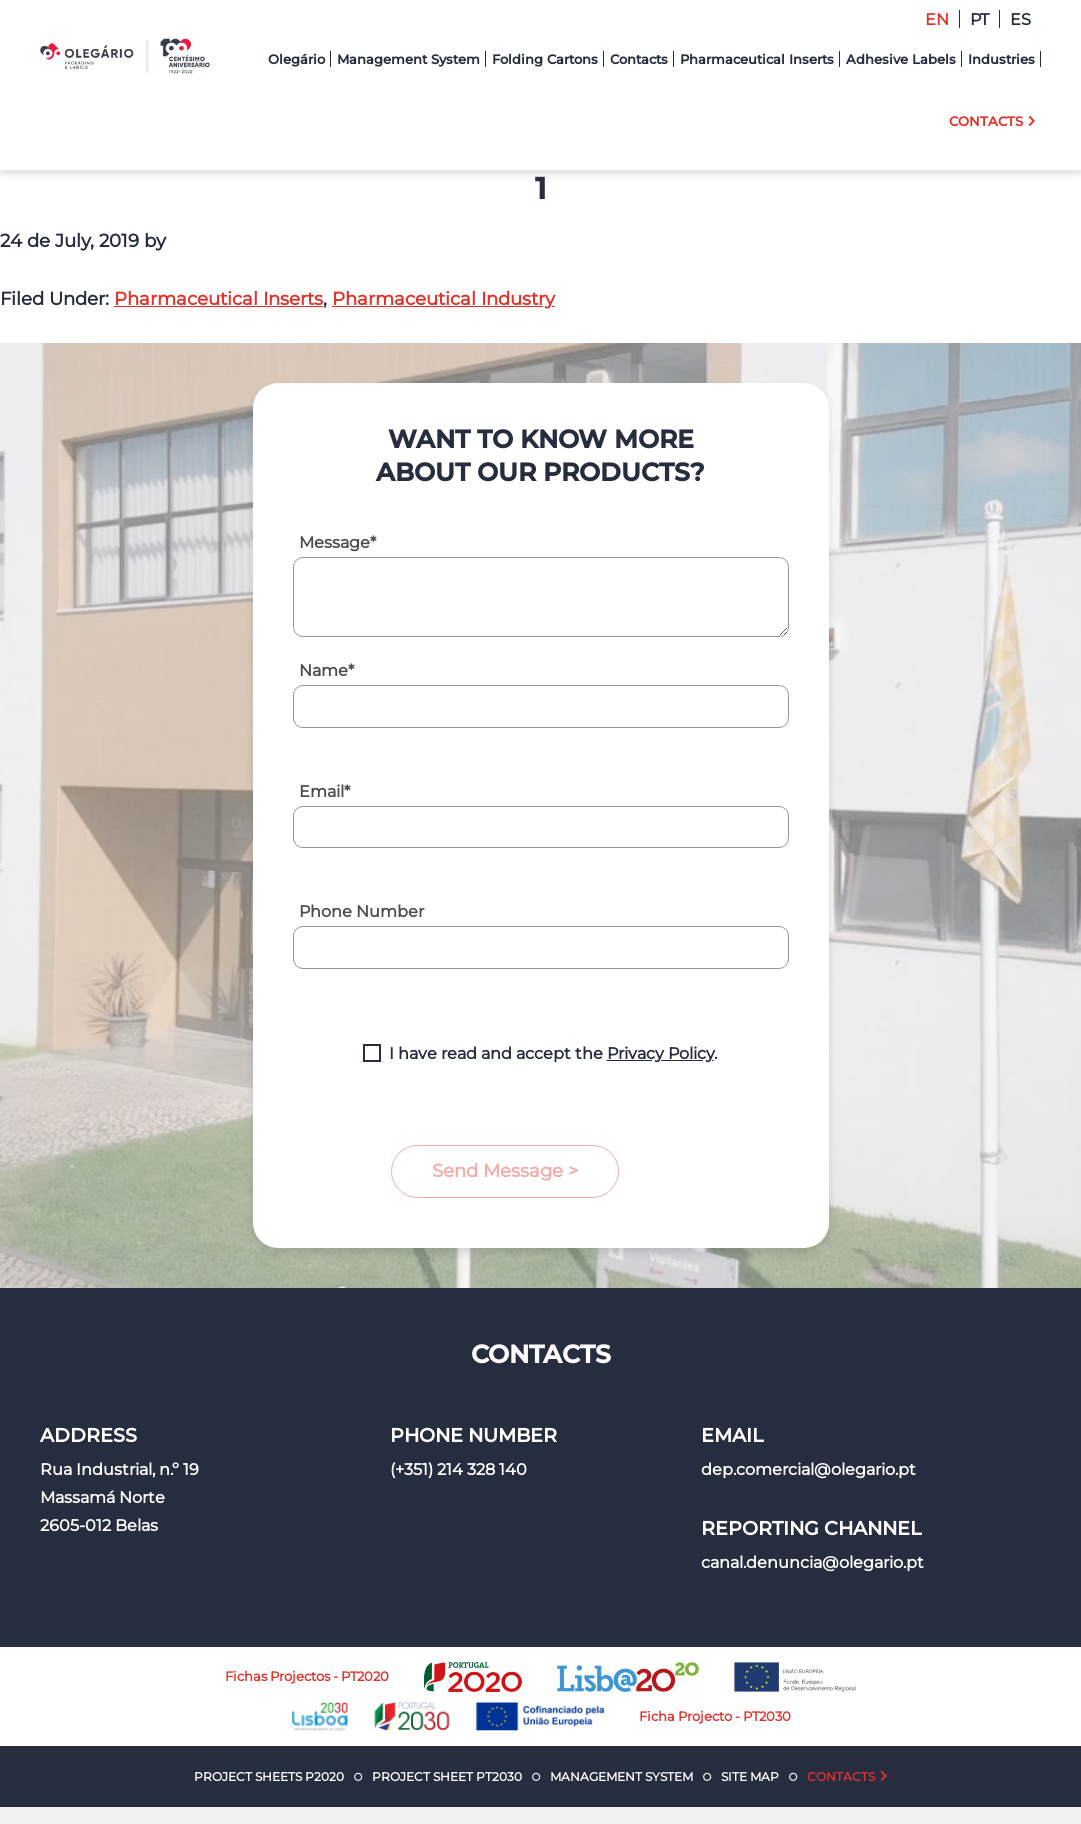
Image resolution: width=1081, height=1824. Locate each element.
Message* (337, 542)
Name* (326, 670)
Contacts (841, 1776)
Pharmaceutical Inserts (218, 299)
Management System (621, 1776)
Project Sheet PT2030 (447, 1776)
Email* (324, 791)
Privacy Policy (660, 1053)
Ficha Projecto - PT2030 (715, 1716)
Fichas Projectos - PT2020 (307, 1676)
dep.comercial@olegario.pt (808, 1469)
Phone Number (361, 911)
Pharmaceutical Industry (443, 299)
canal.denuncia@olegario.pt (812, 1562)
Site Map (750, 1776)
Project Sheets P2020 (269, 1776)
